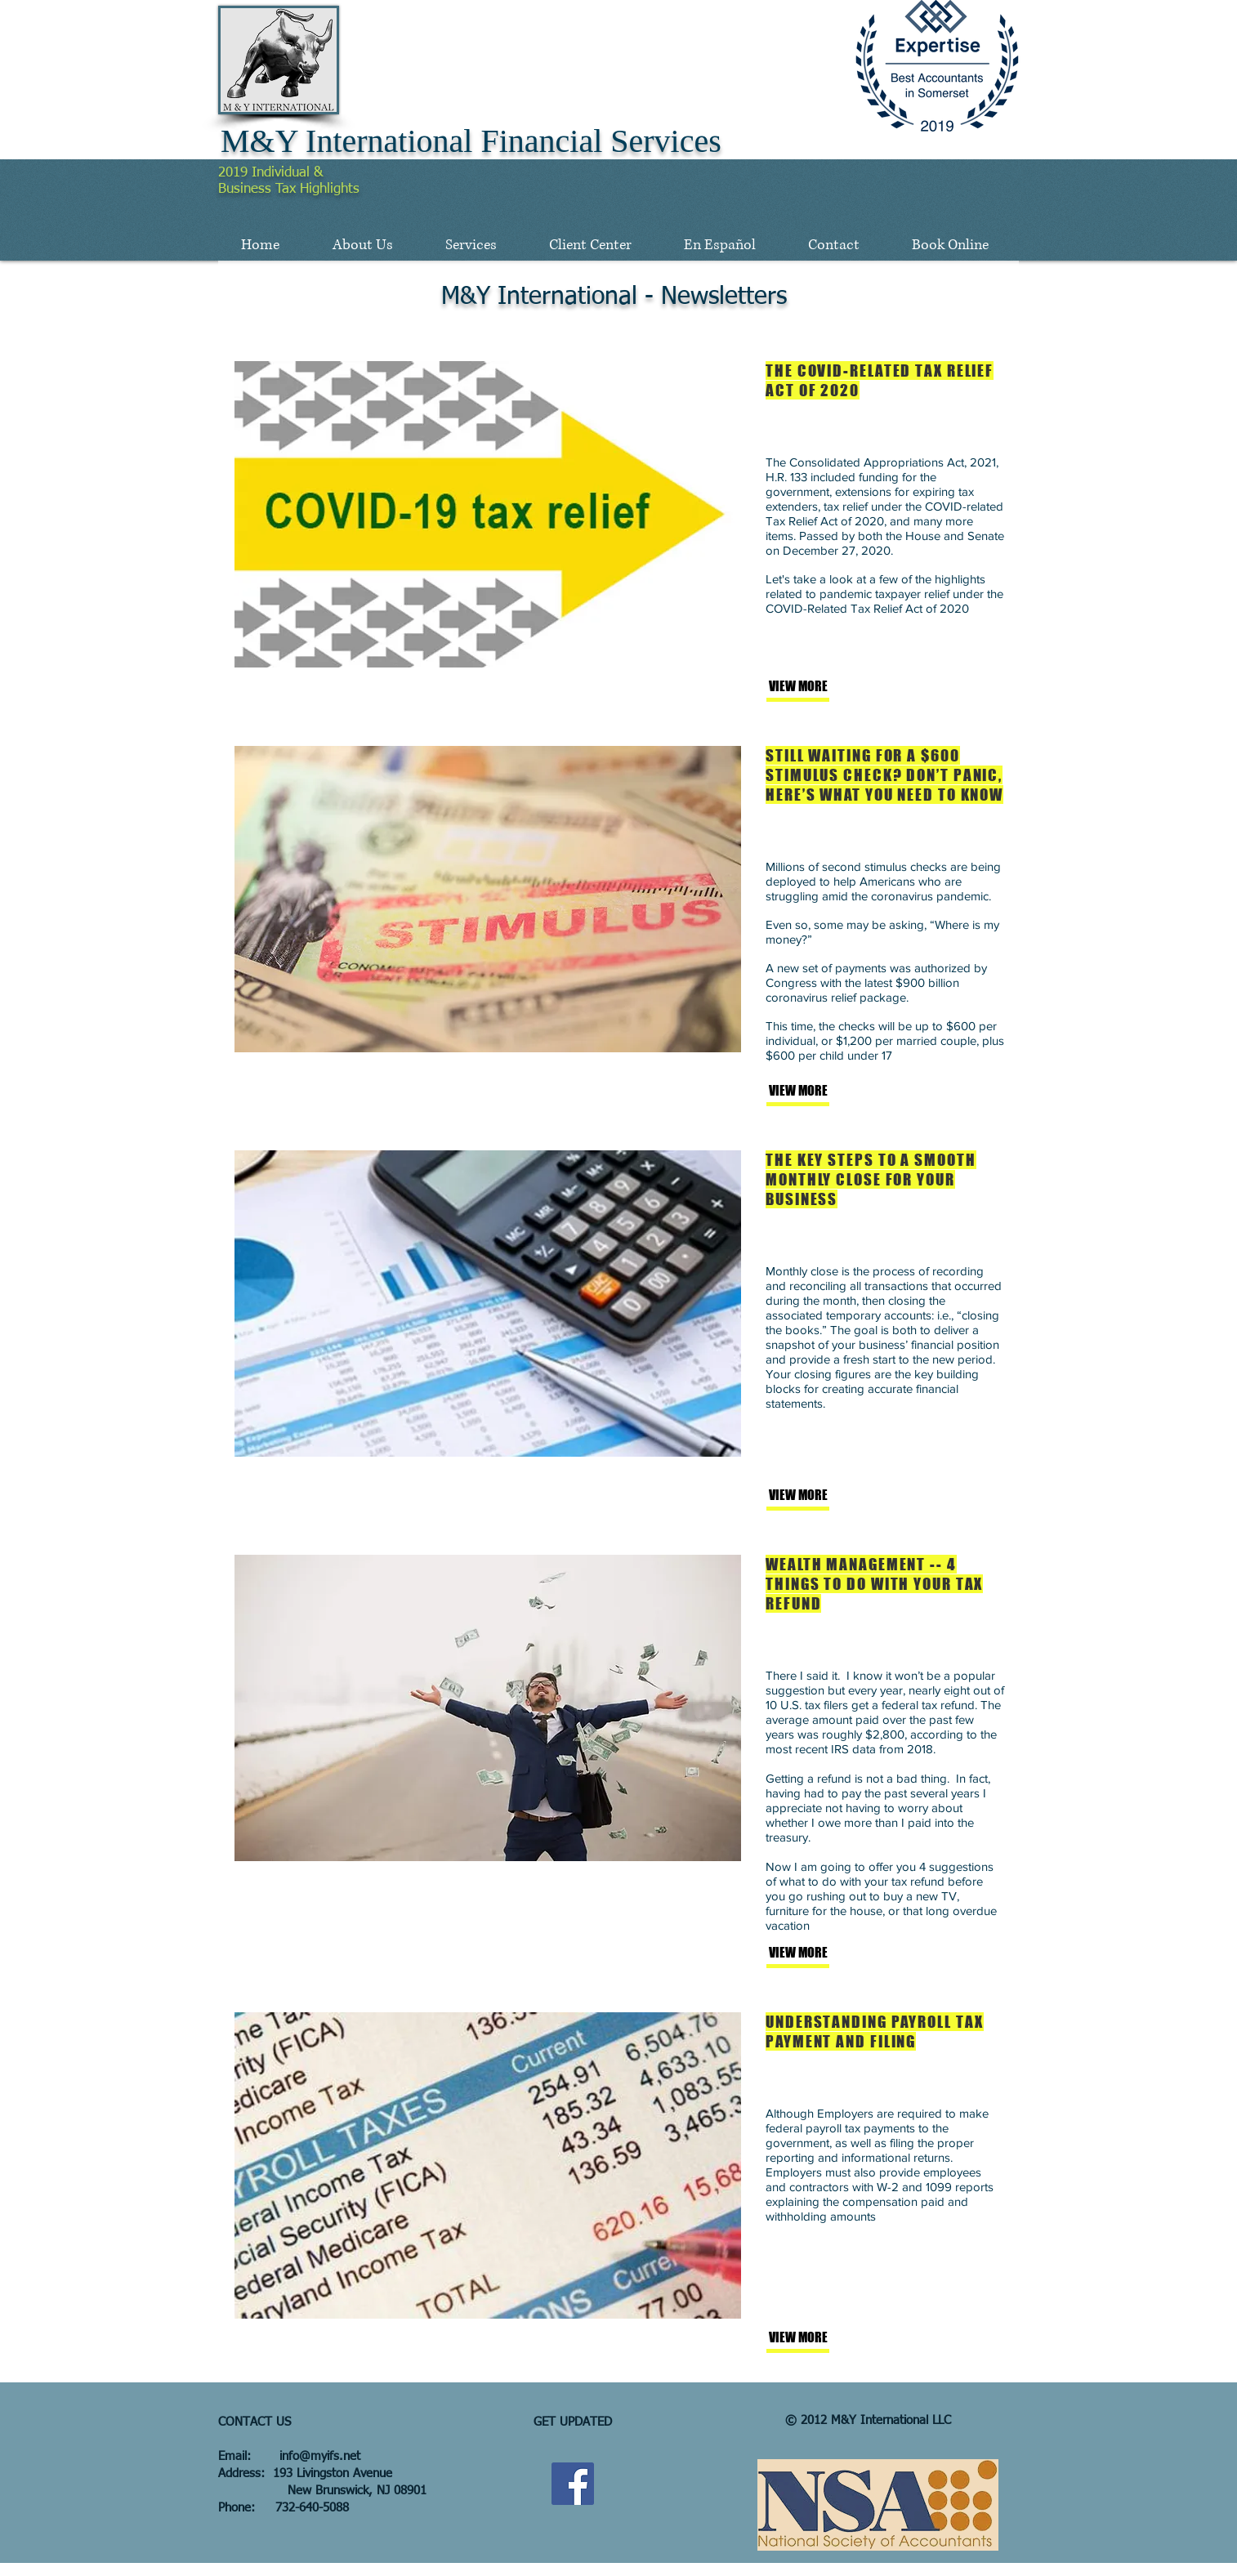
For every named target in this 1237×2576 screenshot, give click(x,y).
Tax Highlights (317, 189)
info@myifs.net (319, 2456)
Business (246, 189)
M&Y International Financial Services (471, 141)
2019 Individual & (270, 173)
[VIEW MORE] (823, 687)
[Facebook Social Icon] (573, 2483)
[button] (362, 245)
